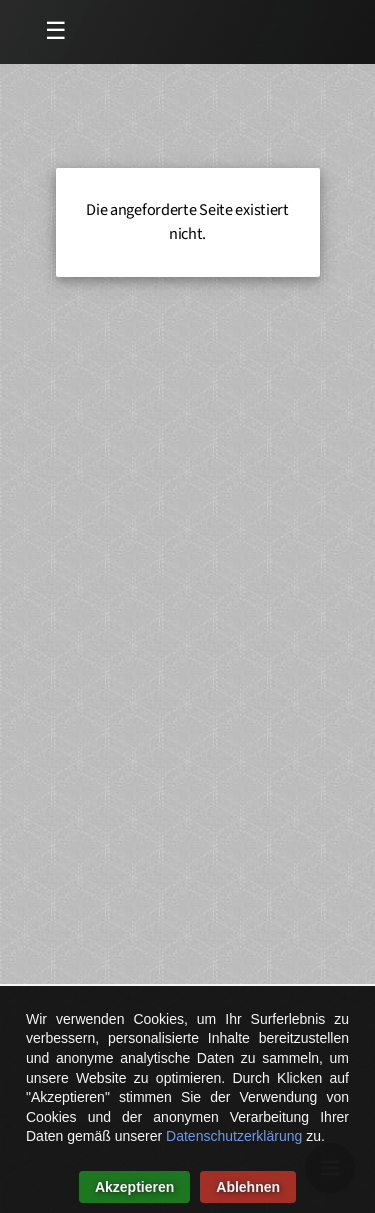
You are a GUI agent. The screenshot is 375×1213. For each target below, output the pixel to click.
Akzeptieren (134, 1187)
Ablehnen (248, 1187)
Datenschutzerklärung (234, 1136)
